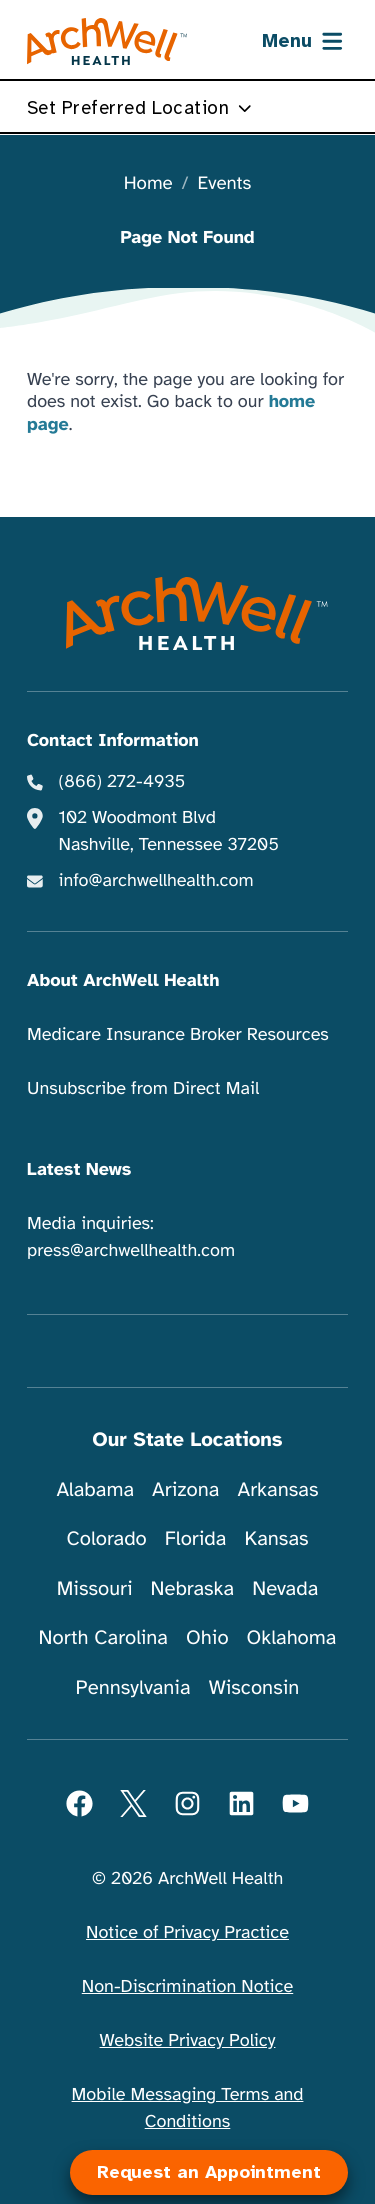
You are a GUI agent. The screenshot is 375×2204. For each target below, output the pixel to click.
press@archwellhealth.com (131, 1251)
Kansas (276, 1538)
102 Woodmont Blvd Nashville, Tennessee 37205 (169, 831)
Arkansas (278, 1489)
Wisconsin (254, 1687)
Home (148, 184)
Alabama (96, 1489)
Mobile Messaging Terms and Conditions (188, 2108)
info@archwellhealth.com (156, 881)
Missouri (95, 1588)
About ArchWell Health (123, 981)
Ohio (207, 1637)
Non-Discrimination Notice (187, 1987)
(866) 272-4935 (122, 782)
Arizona (185, 1489)
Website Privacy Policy (188, 2041)
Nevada (285, 1588)
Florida (196, 1538)
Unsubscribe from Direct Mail (143, 1089)
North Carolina (103, 1637)
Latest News (79, 1170)
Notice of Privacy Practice (187, 1933)
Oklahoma (292, 1637)
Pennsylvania (133, 1687)
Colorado (106, 1538)
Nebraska (193, 1588)
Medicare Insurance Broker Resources (178, 1035)
